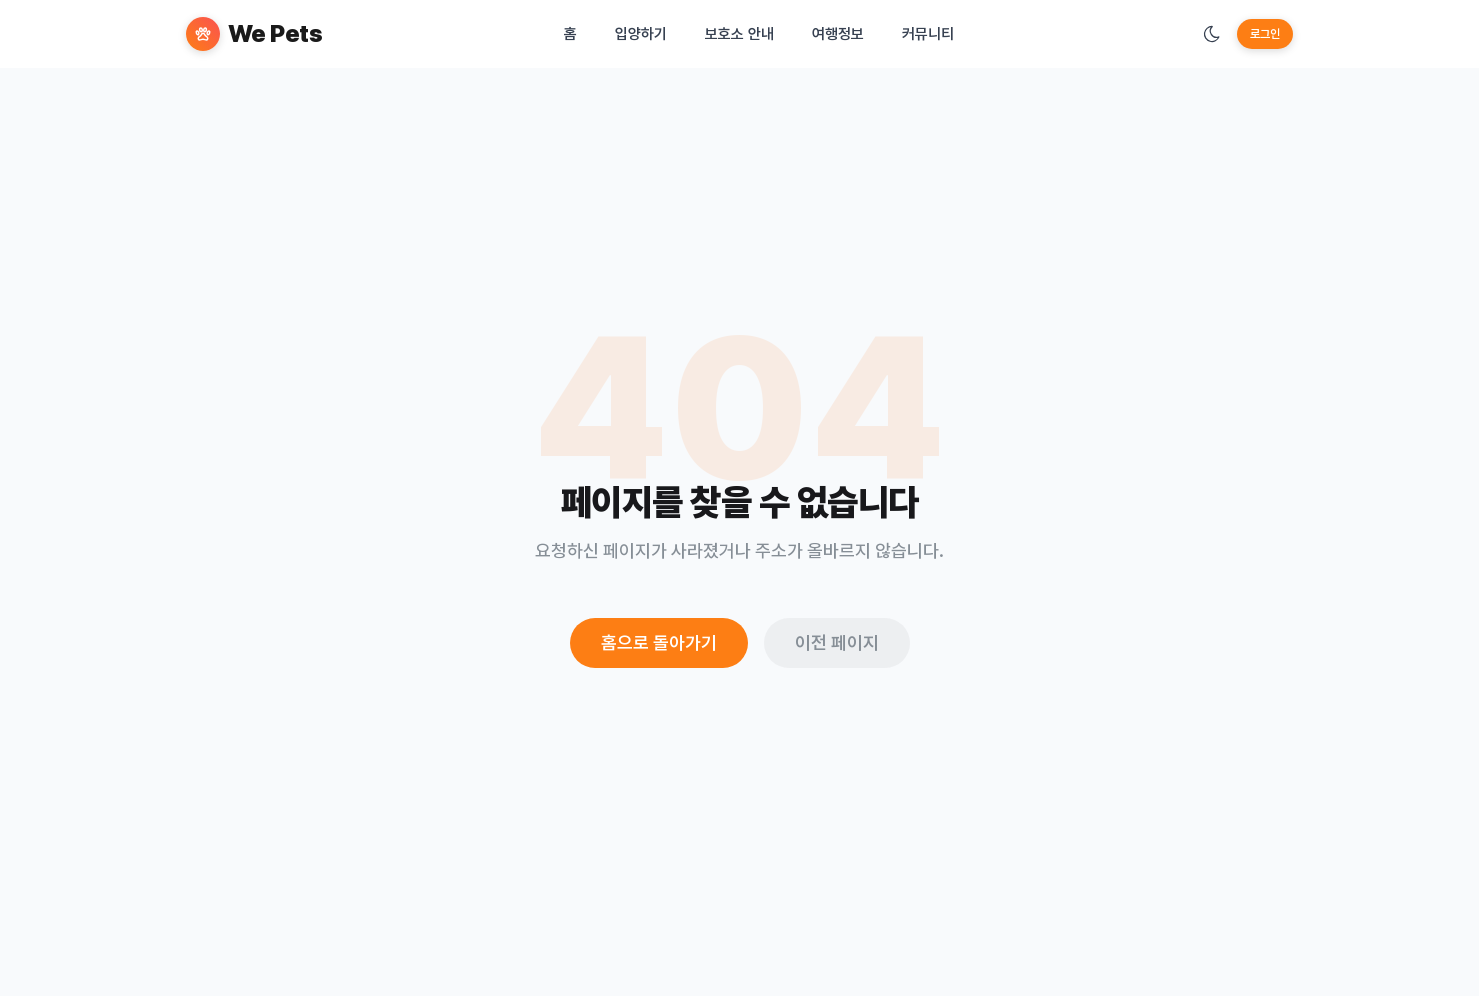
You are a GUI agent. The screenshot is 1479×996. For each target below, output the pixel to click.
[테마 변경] (1212, 34)
